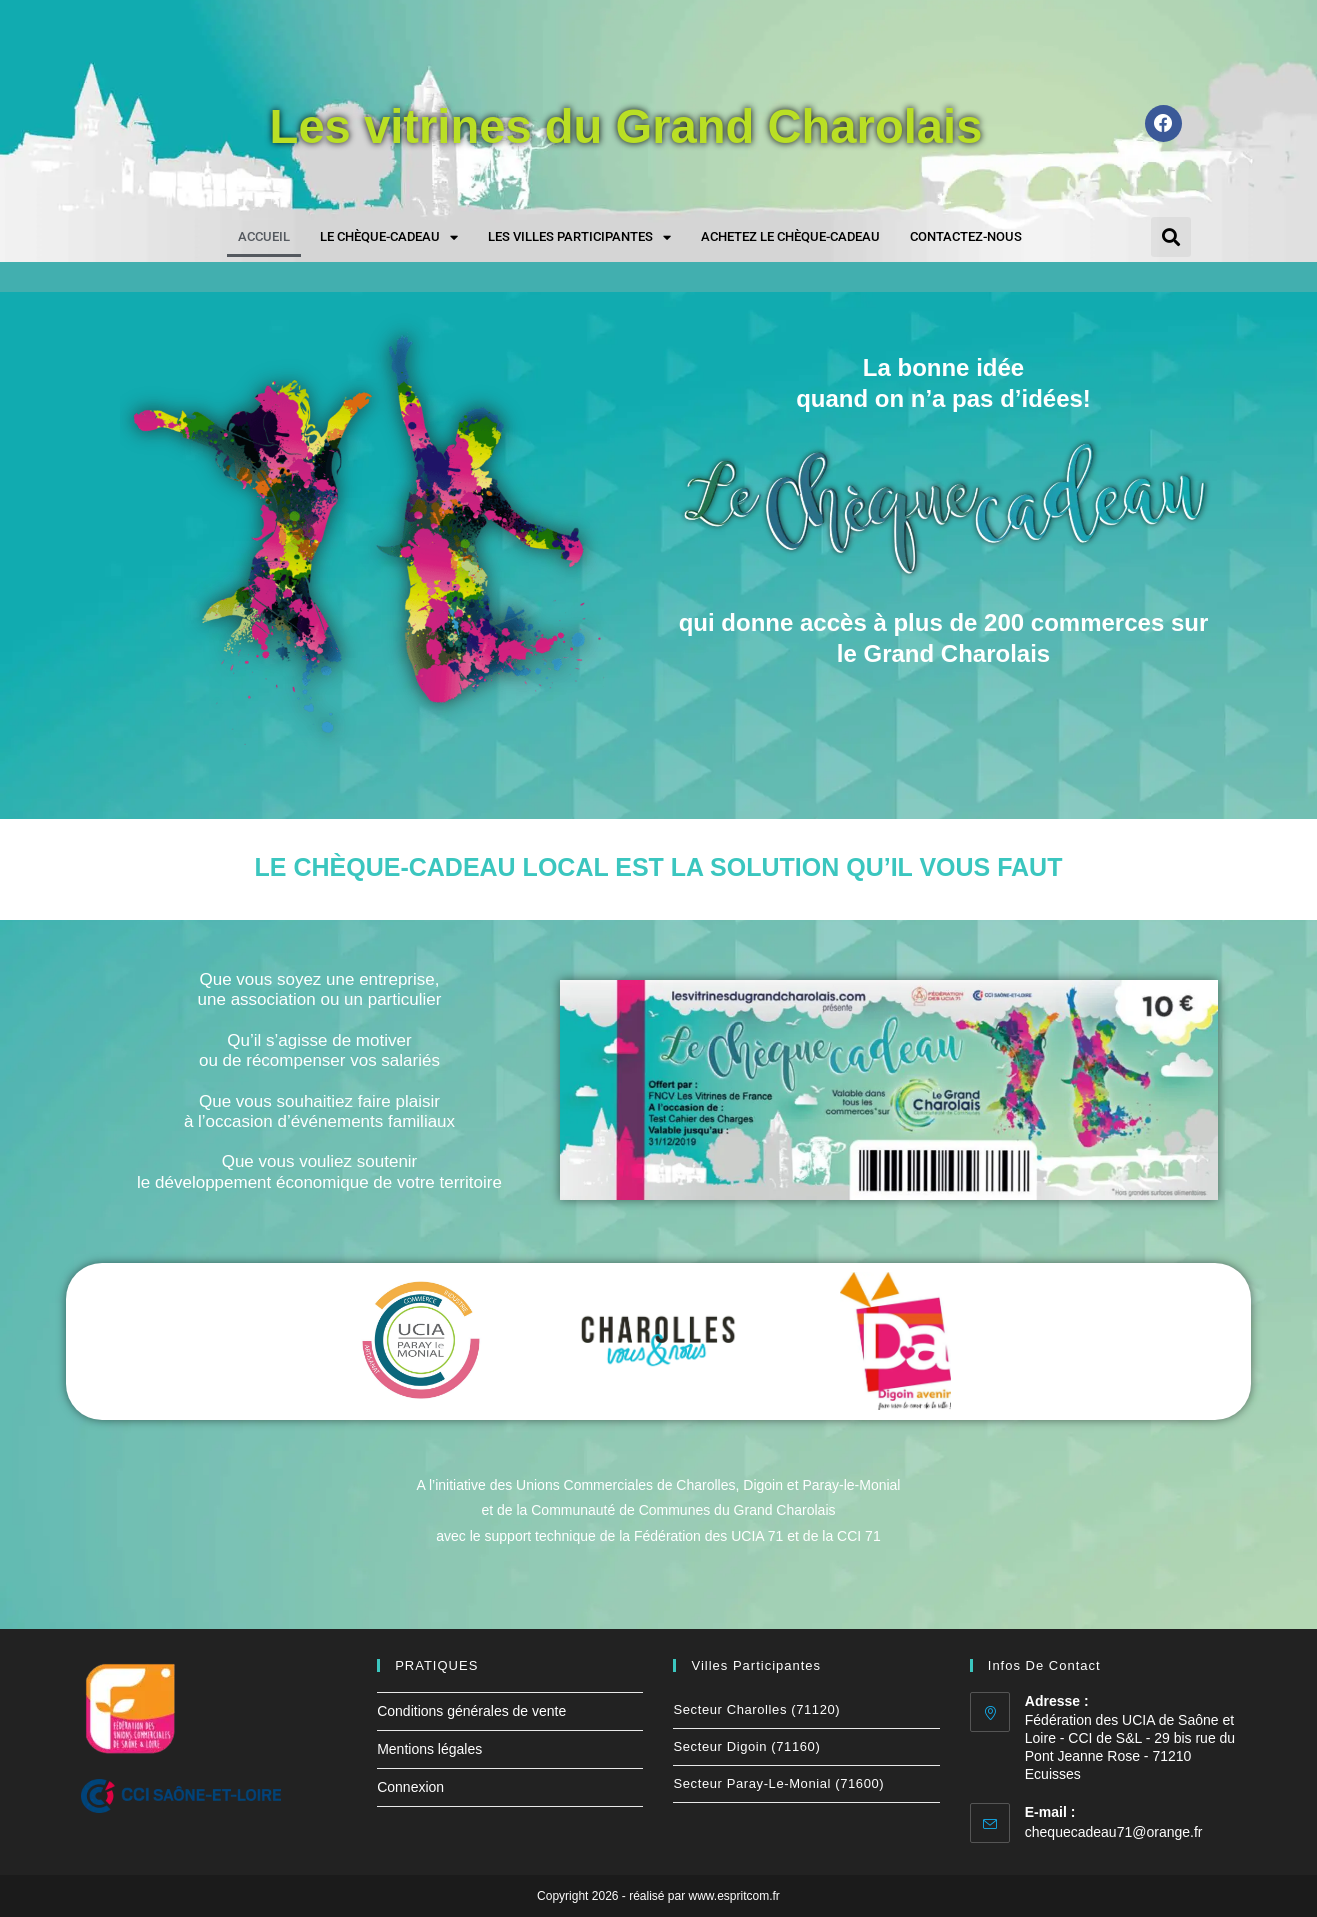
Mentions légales (429, 1749)
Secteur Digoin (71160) (746, 1746)
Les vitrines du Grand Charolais (626, 123)
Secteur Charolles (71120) (756, 1709)
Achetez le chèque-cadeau (790, 236)
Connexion (410, 1787)
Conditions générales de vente (471, 1711)
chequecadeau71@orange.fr (1114, 1832)
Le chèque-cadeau (389, 237)
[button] (1171, 237)
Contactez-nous (966, 236)
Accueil (264, 236)
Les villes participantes (579, 237)
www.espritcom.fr (734, 1896)
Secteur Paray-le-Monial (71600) (778, 1783)
